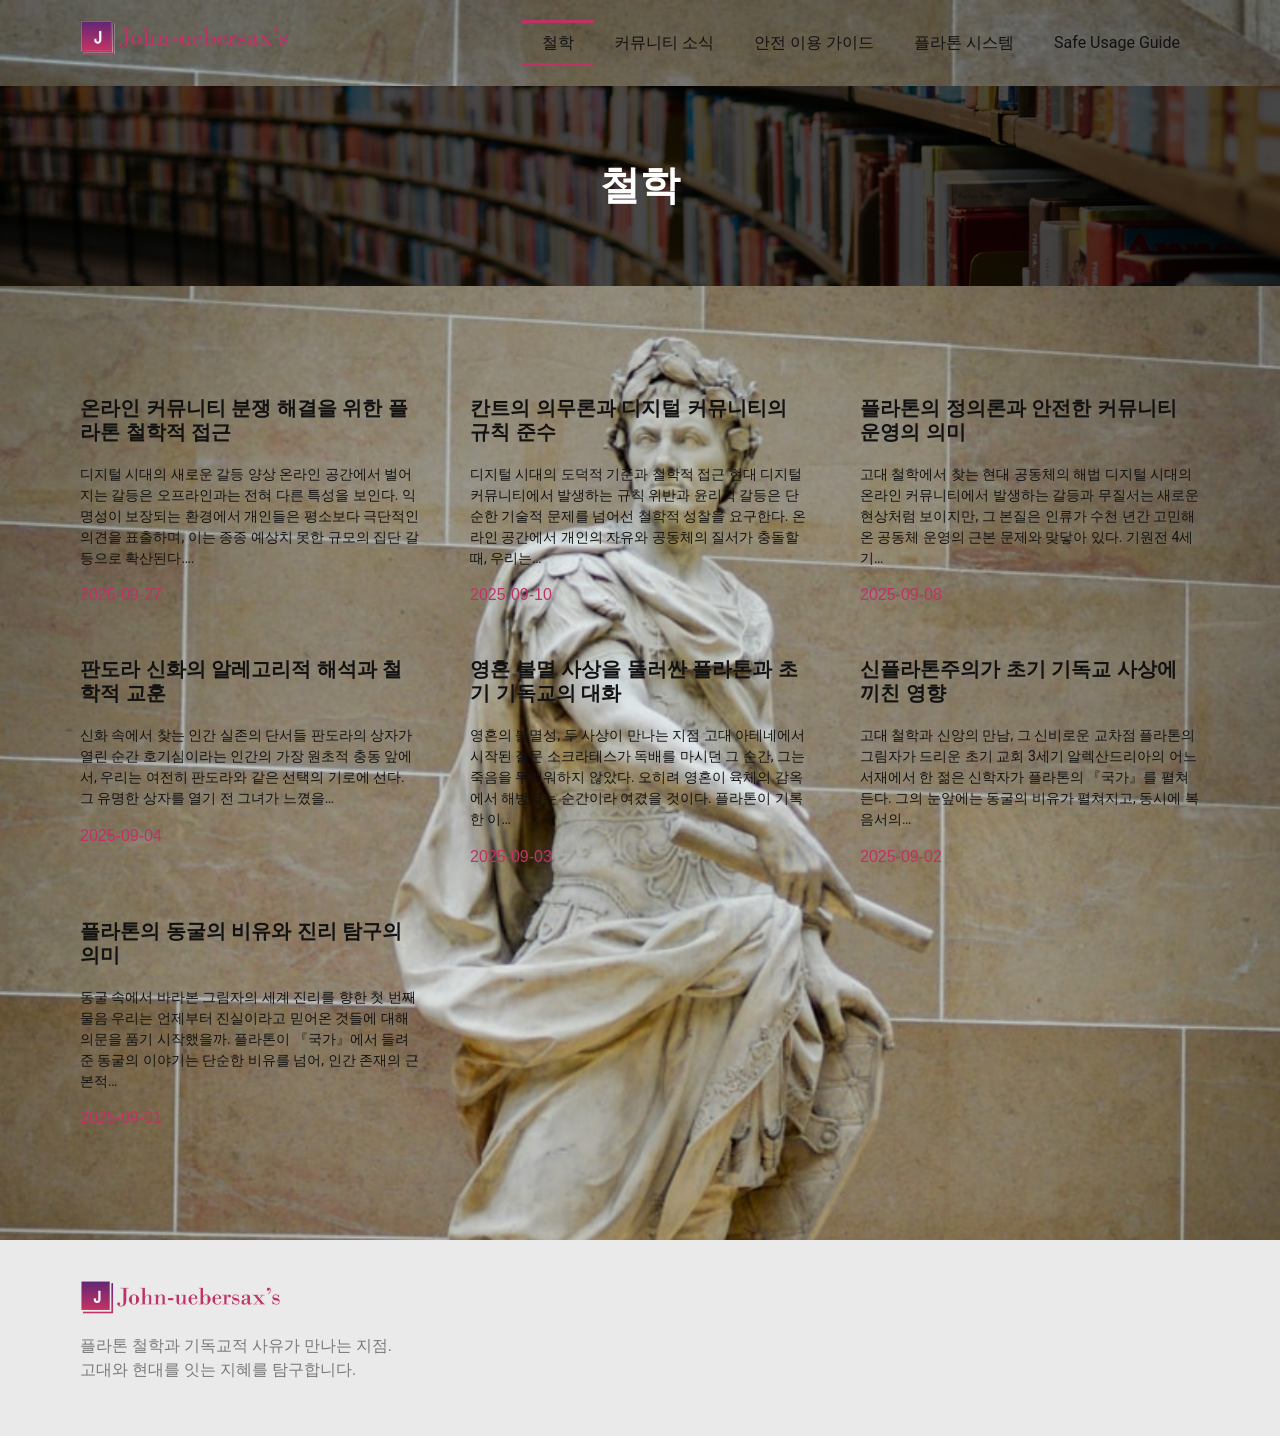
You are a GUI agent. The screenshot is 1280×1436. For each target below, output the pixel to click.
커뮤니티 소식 (664, 42)
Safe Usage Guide (1117, 42)
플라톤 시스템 (964, 42)
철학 (558, 42)
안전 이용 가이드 (814, 42)
